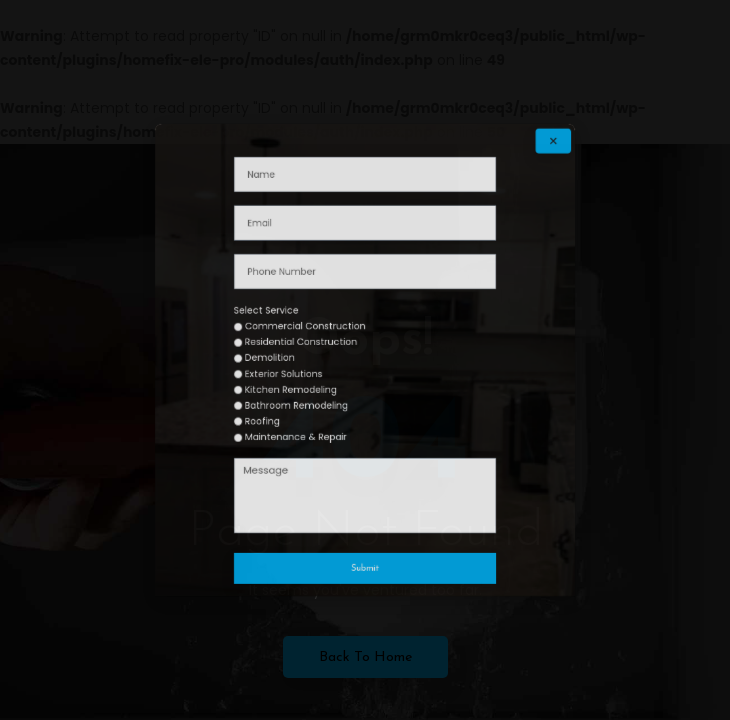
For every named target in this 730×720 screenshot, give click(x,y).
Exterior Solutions (313, 368)
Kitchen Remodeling (317, 379)
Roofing (299, 399)
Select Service (302, 328)
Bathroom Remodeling (321, 389)
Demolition (304, 358)
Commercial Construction (326, 338)
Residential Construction (324, 348)
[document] (365, 360)
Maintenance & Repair (320, 409)
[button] (485, 220)
